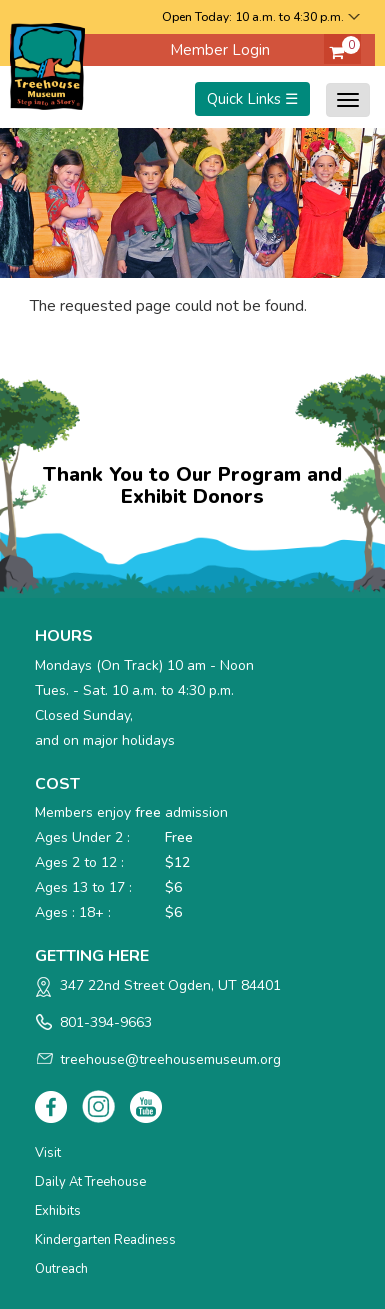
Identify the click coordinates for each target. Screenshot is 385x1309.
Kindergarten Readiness (105, 1240)
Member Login (220, 50)
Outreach (61, 1269)
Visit (48, 1153)
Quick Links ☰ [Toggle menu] (252, 99)
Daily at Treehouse (90, 1182)
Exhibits (58, 1211)
